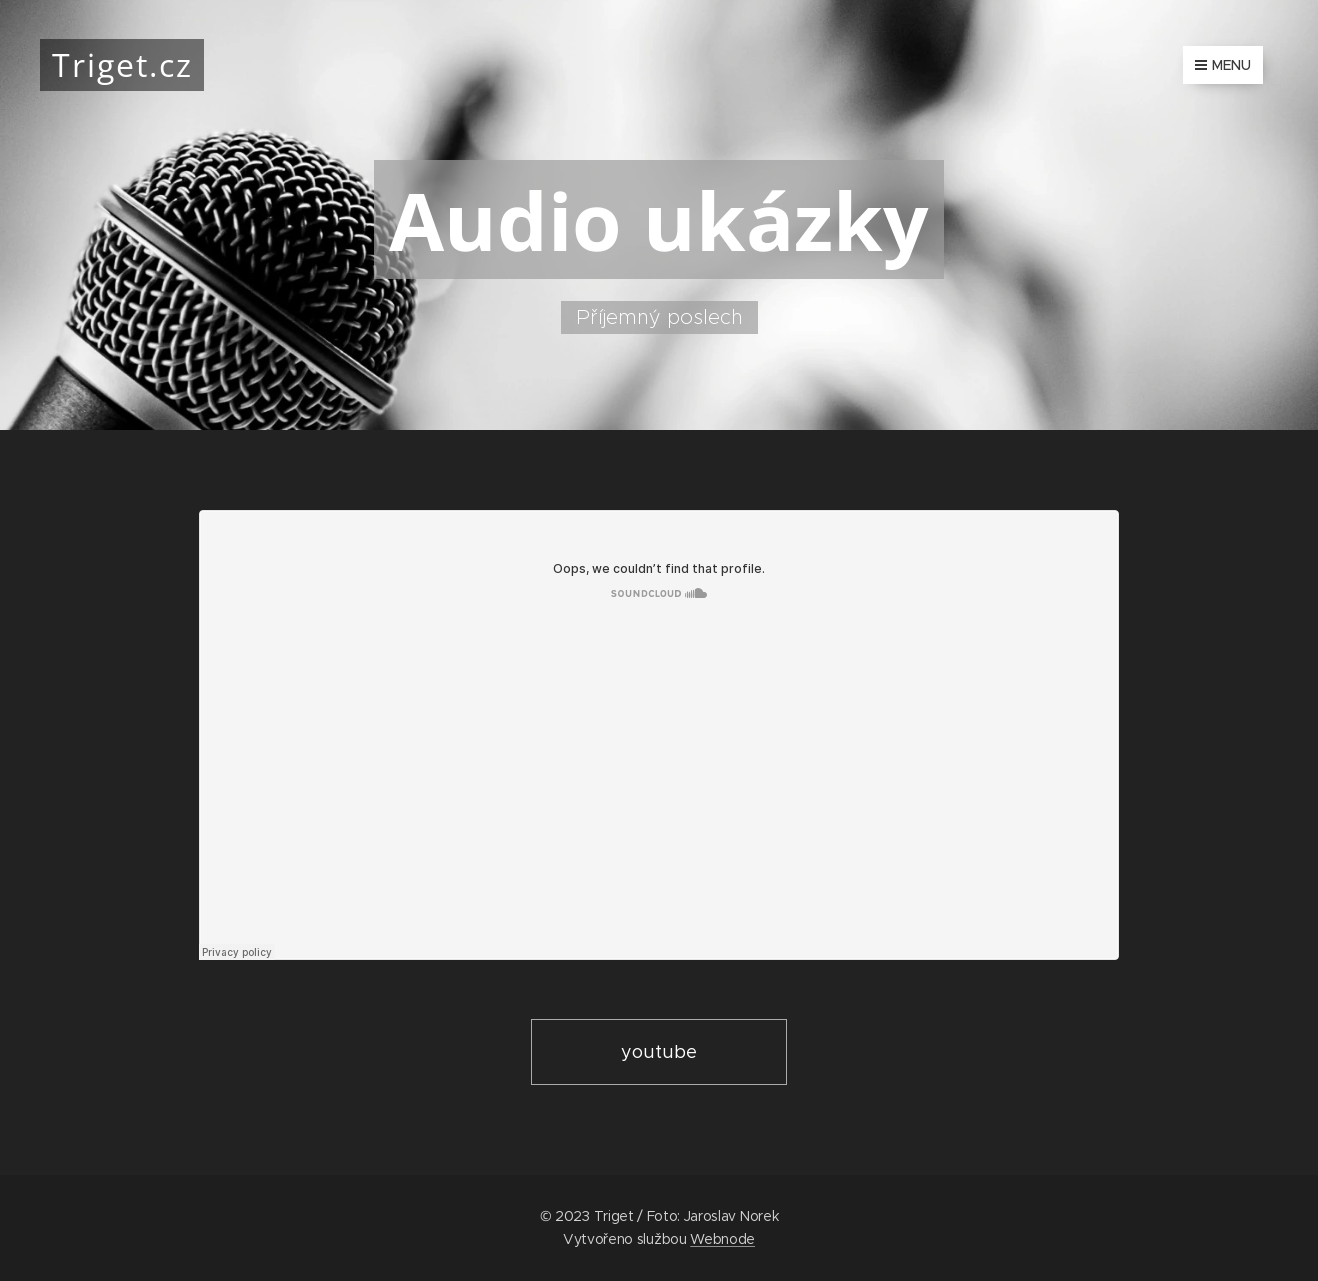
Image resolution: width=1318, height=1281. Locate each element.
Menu (1223, 65)
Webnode (722, 1239)
